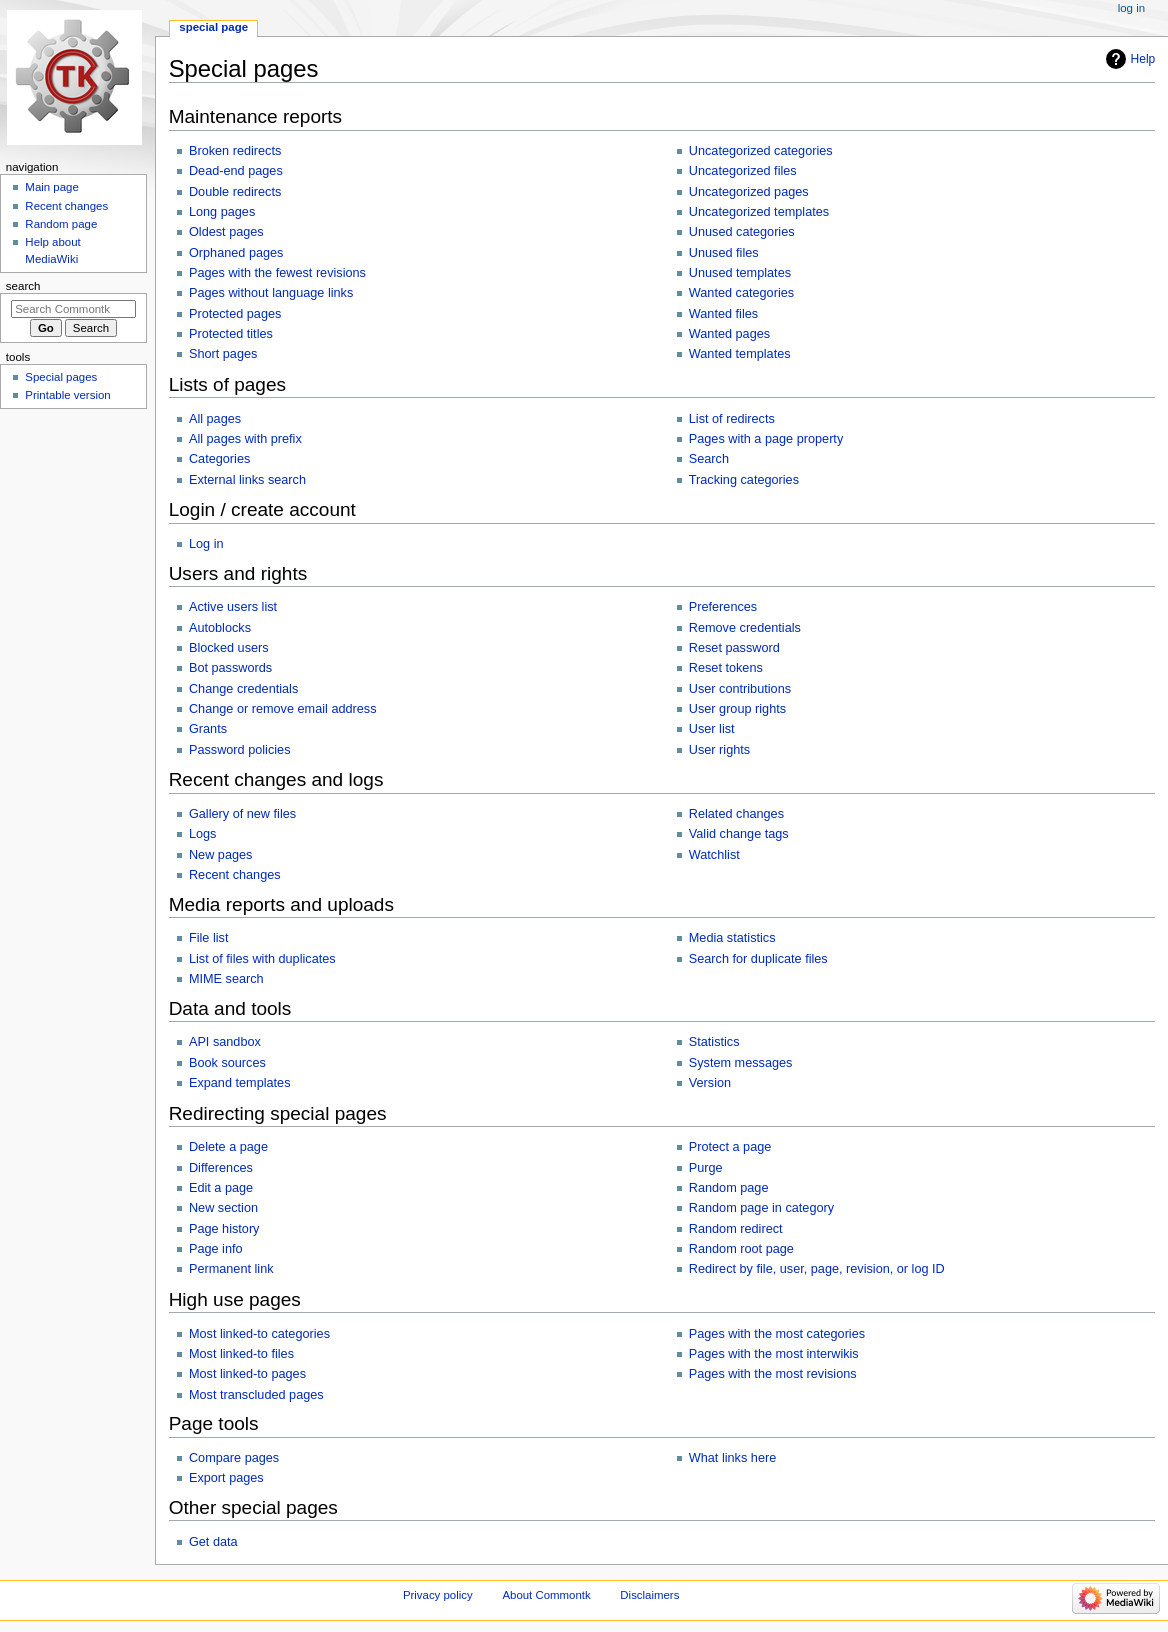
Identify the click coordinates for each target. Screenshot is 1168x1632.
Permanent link (231, 1269)
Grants (208, 729)
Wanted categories (741, 293)
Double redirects (235, 192)
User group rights (737, 709)
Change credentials (243, 689)
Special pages (61, 377)
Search (709, 459)
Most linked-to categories (259, 1334)
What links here (732, 1458)
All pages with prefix (245, 439)
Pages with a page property (766, 439)
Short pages (223, 354)
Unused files (724, 253)
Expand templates (240, 1083)
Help (1143, 59)
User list (712, 729)
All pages (215, 419)
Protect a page (730, 1147)
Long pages (222, 212)
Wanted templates (740, 354)
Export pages (226, 1478)
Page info (216, 1249)
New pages (220, 855)
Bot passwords (230, 668)
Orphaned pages (236, 253)
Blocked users (229, 648)
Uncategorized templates (759, 212)
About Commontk (546, 1595)
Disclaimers (649, 1595)
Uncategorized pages (749, 192)
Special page (213, 27)
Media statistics (732, 938)
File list (208, 938)
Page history (224, 1229)
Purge (706, 1168)
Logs (203, 834)
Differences (221, 1168)
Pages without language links (271, 293)
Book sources (227, 1063)
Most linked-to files (241, 1354)
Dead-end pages (236, 171)
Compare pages (234, 1458)
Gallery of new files (242, 814)
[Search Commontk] (73, 309)
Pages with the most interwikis (774, 1354)
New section (223, 1208)
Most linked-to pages (247, 1374)
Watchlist (714, 855)
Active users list (233, 607)
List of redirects (732, 419)
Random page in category (761, 1208)
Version (710, 1083)
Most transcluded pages (256, 1395)
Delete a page (228, 1147)
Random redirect (736, 1229)
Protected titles (231, 334)
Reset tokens (726, 668)
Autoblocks (220, 628)
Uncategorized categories (761, 151)
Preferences (723, 607)
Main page (52, 187)
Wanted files (723, 314)
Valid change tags (739, 834)
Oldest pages (226, 232)
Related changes (736, 814)
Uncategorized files (743, 171)
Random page (729, 1188)
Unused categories (742, 232)
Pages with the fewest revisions (277, 273)
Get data (213, 1542)
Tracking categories (744, 480)
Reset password (734, 648)
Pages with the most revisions (773, 1374)
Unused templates (740, 273)
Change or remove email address (283, 709)
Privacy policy (438, 1595)
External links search (247, 480)
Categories (219, 459)
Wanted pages (729, 334)
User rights (719, 750)
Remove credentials (745, 628)
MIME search (226, 979)
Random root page (741, 1249)
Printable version (67, 395)
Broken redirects (235, 151)
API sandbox (225, 1042)
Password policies (240, 750)
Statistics (714, 1042)
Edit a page (221, 1188)
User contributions (740, 689)
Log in (206, 544)
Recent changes (235, 875)
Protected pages (235, 314)
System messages (741, 1063)
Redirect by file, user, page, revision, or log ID (817, 1269)
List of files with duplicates (262, 959)
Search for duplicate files (758, 959)
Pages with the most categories (777, 1334)
